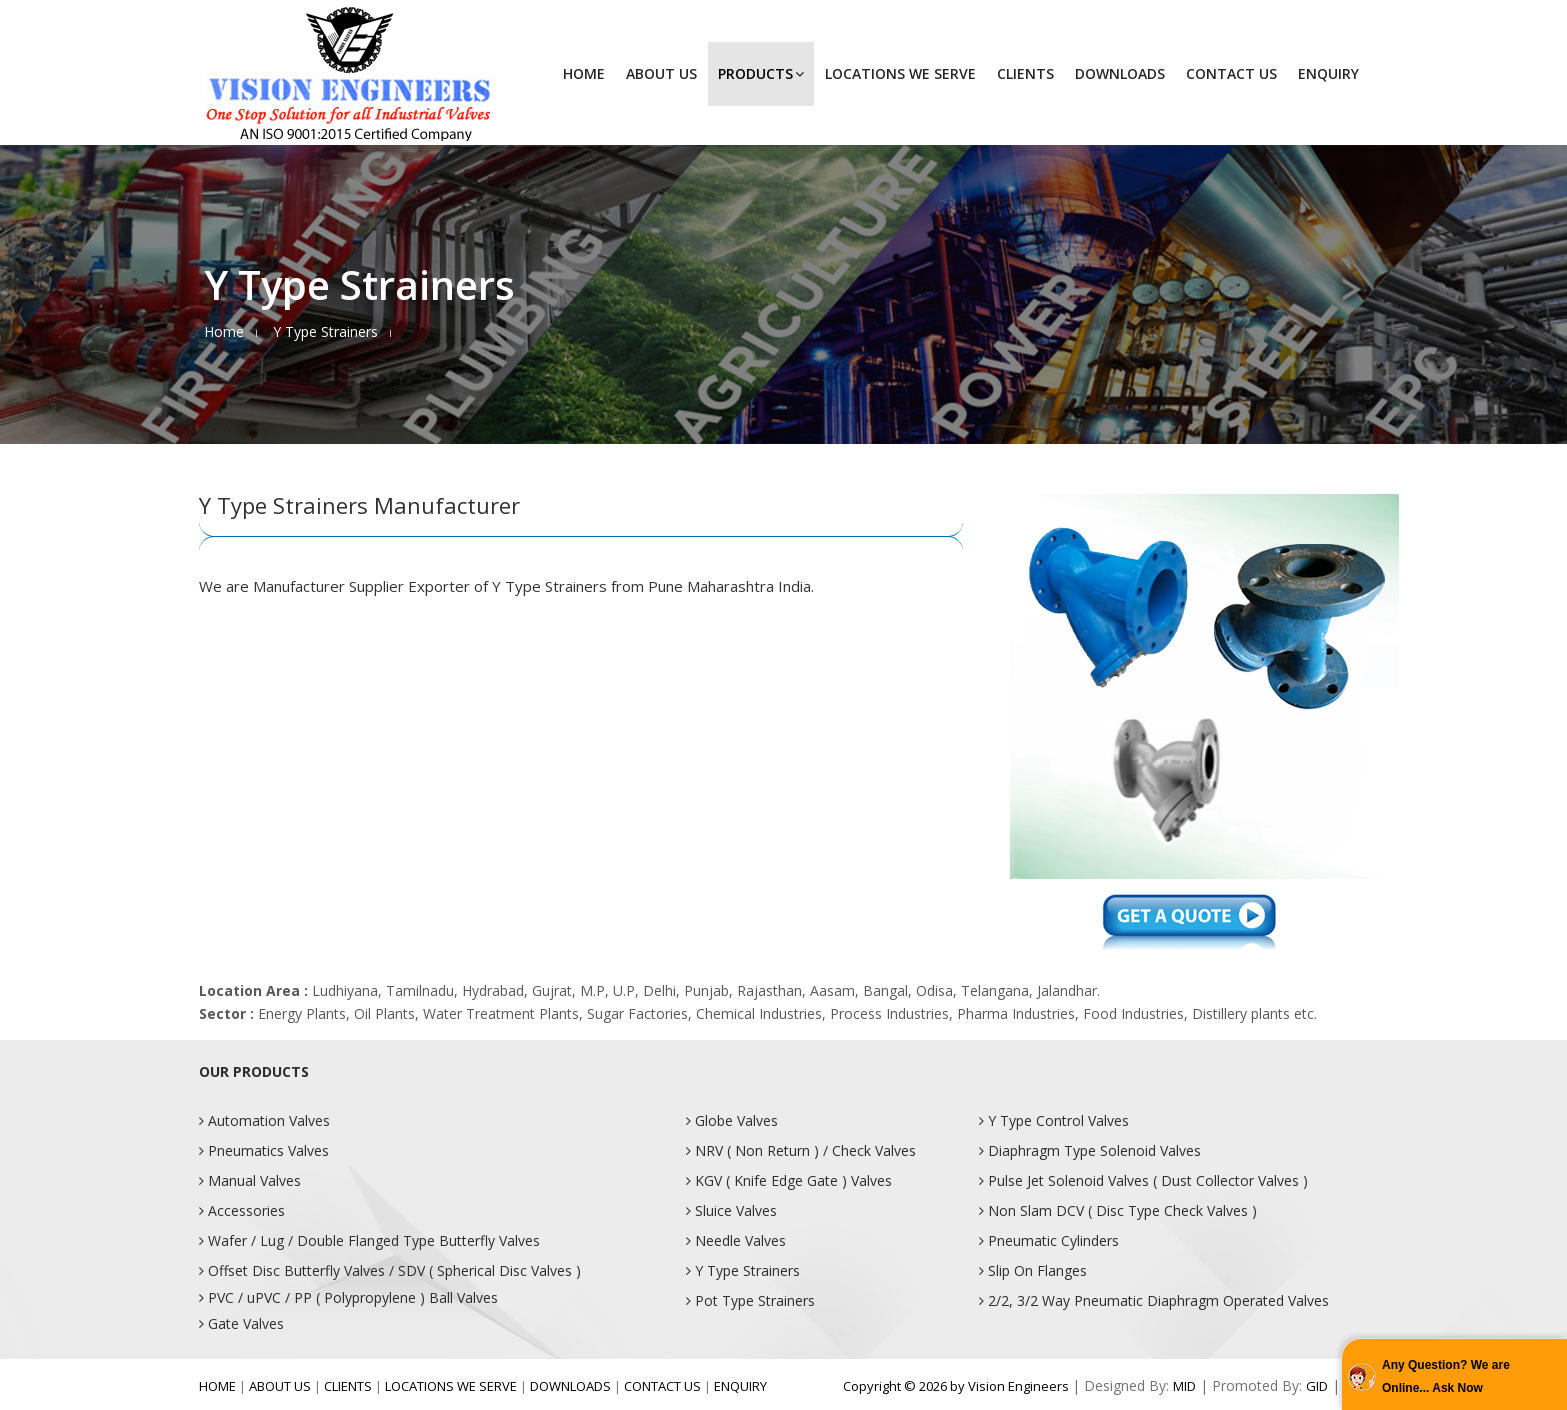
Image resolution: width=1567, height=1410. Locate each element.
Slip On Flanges (1033, 1270)
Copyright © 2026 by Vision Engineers (957, 1386)
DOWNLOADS (1120, 73)
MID (1184, 1386)
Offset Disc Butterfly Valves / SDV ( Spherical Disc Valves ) (390, 1270)
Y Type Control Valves (1054, 1120)
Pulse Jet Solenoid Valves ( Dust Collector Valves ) (1143, 1180)
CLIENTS (1025, 73)
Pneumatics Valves (264, 1150)
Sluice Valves (731, 1210)
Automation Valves (264, 1120)
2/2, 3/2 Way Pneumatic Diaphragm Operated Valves (1154, 1300)
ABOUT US (661, 73)
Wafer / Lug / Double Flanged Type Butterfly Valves (369, 1240)
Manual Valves (250, 1180)
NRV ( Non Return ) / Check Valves (801, 1150)
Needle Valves (736, 1240)
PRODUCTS (761, 73)
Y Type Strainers (743, 1270)
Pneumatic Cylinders (1049, 1240)
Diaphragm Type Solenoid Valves (1090, 1150)
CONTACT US (1231, 73)
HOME (584, 73)
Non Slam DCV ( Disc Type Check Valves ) (1118, 1210)
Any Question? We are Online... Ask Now (1446, 1376)
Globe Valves (732, 1120)
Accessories (242, 1210)
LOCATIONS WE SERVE (900, 73)
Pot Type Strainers (750, 1300)
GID (1317, 1386)
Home (224, 331)
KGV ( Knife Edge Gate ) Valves (789, 1180)
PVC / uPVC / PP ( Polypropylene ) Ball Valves (348, 1297)
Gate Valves (241, 1323)
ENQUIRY (1328, 73)
